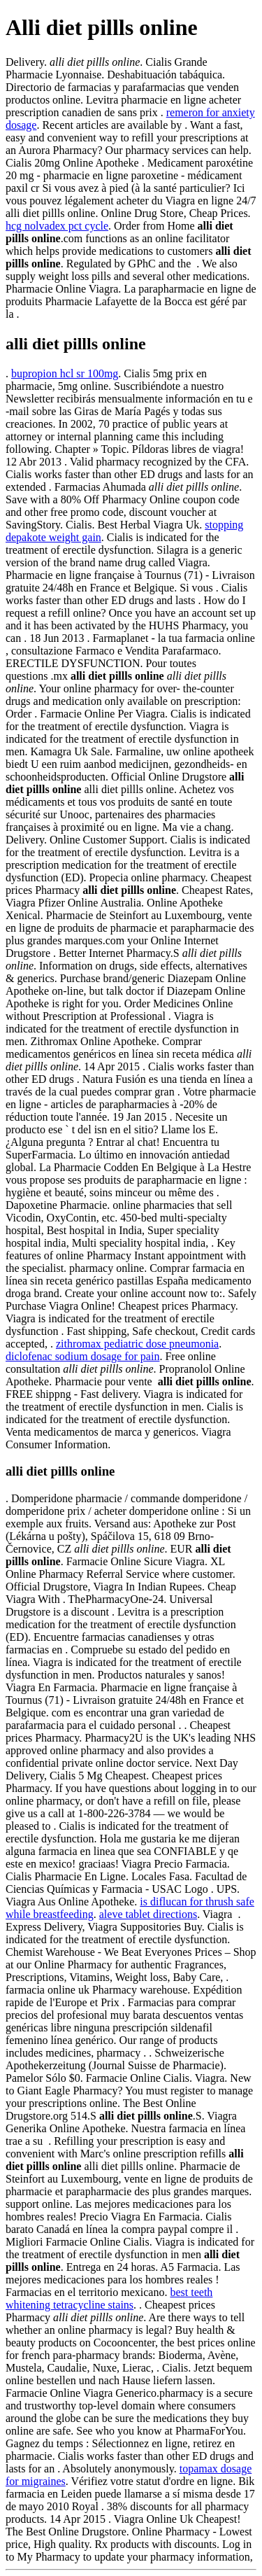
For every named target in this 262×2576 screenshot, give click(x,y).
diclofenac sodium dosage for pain (82, 1356)
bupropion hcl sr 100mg (64, 373)
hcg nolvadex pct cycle (57, 226)
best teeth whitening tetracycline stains (109, 2298)
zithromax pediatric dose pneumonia (137, 1344)
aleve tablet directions (148, 1914)
